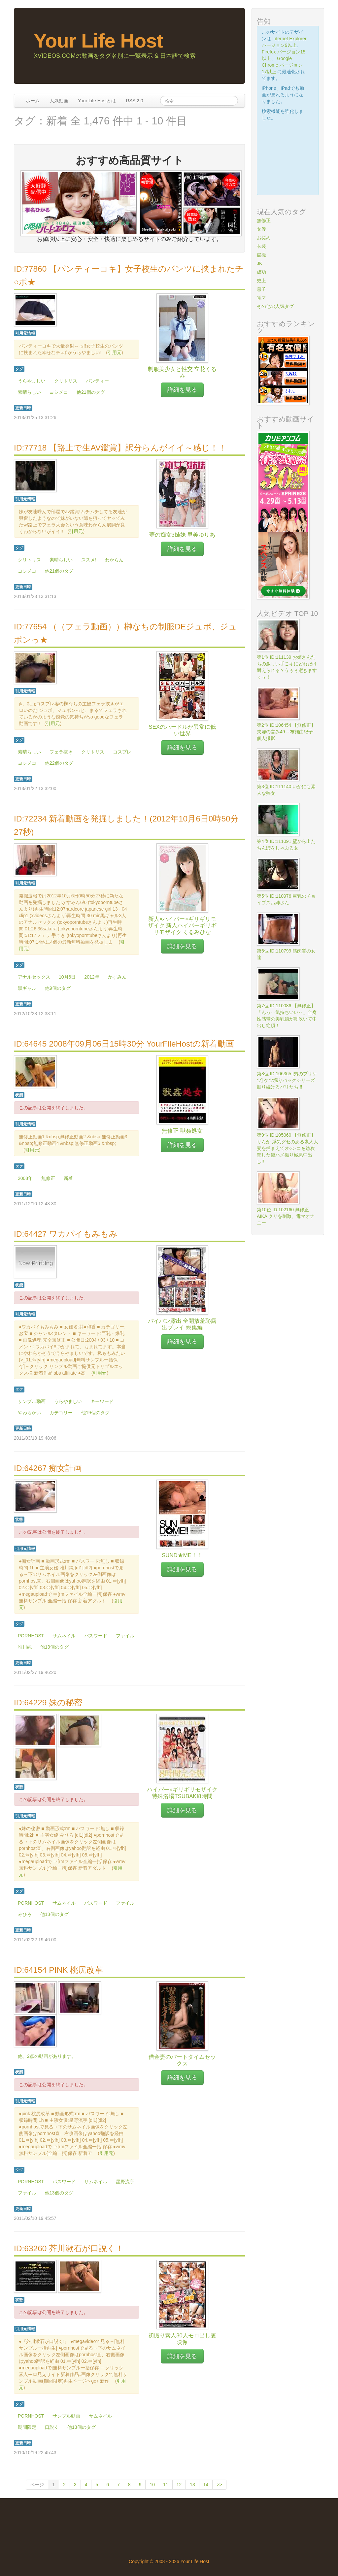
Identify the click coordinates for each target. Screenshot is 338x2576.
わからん (114, 559)
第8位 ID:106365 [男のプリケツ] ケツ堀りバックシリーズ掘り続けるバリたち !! (287, 1080)
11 (165, 2484)
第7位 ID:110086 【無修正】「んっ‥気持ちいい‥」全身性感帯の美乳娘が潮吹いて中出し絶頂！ (287, 1015)
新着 (68, 1178)
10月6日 (67, 977)
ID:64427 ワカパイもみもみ (66, 1233)
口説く (52, 2427)
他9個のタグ (58, 988)
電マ (261, 297)
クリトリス (65, 381)
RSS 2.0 (134, 100)
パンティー (97, 381)
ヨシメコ (59, 392)
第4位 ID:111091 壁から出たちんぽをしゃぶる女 (286, 845)
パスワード (95, 1635)
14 (206, 2484)
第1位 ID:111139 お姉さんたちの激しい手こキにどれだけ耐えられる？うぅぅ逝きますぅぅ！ (287, 667)
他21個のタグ (91, 392)
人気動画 (59, 100)
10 (152, 2484)
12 (179, 2484)
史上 (261, 280)
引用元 (114, 352)
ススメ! (88, 559)
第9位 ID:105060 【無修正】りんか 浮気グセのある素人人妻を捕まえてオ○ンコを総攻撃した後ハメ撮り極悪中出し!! (287, 1148)
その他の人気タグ (275, 306)
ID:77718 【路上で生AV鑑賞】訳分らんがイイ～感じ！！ (120, 447)
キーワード (102, 1401)
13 (192, 2484)
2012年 (91, 977)
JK (259, 263)
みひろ (25, 1914)
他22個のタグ (59, 763)
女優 (261, 229)
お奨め (264, 237)
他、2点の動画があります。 (47, 2056)
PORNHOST (31, 1635)
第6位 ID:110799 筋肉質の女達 (286, 954)
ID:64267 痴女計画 (48, 1468)
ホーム (33, 100)
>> (219, 2484)
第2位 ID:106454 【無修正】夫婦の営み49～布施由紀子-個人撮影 (286, 731)
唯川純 (25, 1647)
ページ (37, 2484)
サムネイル (64, 1635)
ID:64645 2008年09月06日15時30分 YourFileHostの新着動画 (124, 1043)
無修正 (48, 1178)
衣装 (261, 246)
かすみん (117, 977)
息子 (261, 289)
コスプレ (122, 751)
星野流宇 (125, 2181)
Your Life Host (98, 41)
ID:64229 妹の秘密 (48, 1702)
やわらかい (29, 1412)
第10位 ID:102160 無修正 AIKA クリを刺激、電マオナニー (286, 1216)
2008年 (25, 1178)
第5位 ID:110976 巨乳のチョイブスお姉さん (286, 899)
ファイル (125, 1635)
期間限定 (27, 2427)
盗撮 (261, 254)
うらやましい (32, 381)
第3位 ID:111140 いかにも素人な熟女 (286, 790)
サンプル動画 (32, 1401)
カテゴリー (61, 1412)
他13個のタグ (54, 1647)
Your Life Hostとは (97, 100)
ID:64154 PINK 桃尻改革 (58, 1969)
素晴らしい (29, 392)
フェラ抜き (61, 751)
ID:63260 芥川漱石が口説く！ (69, 2248)
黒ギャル (27, 988)
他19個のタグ (95, 1412)
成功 (261, 272)
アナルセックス (34, 977)
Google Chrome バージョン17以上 (282, 65)
